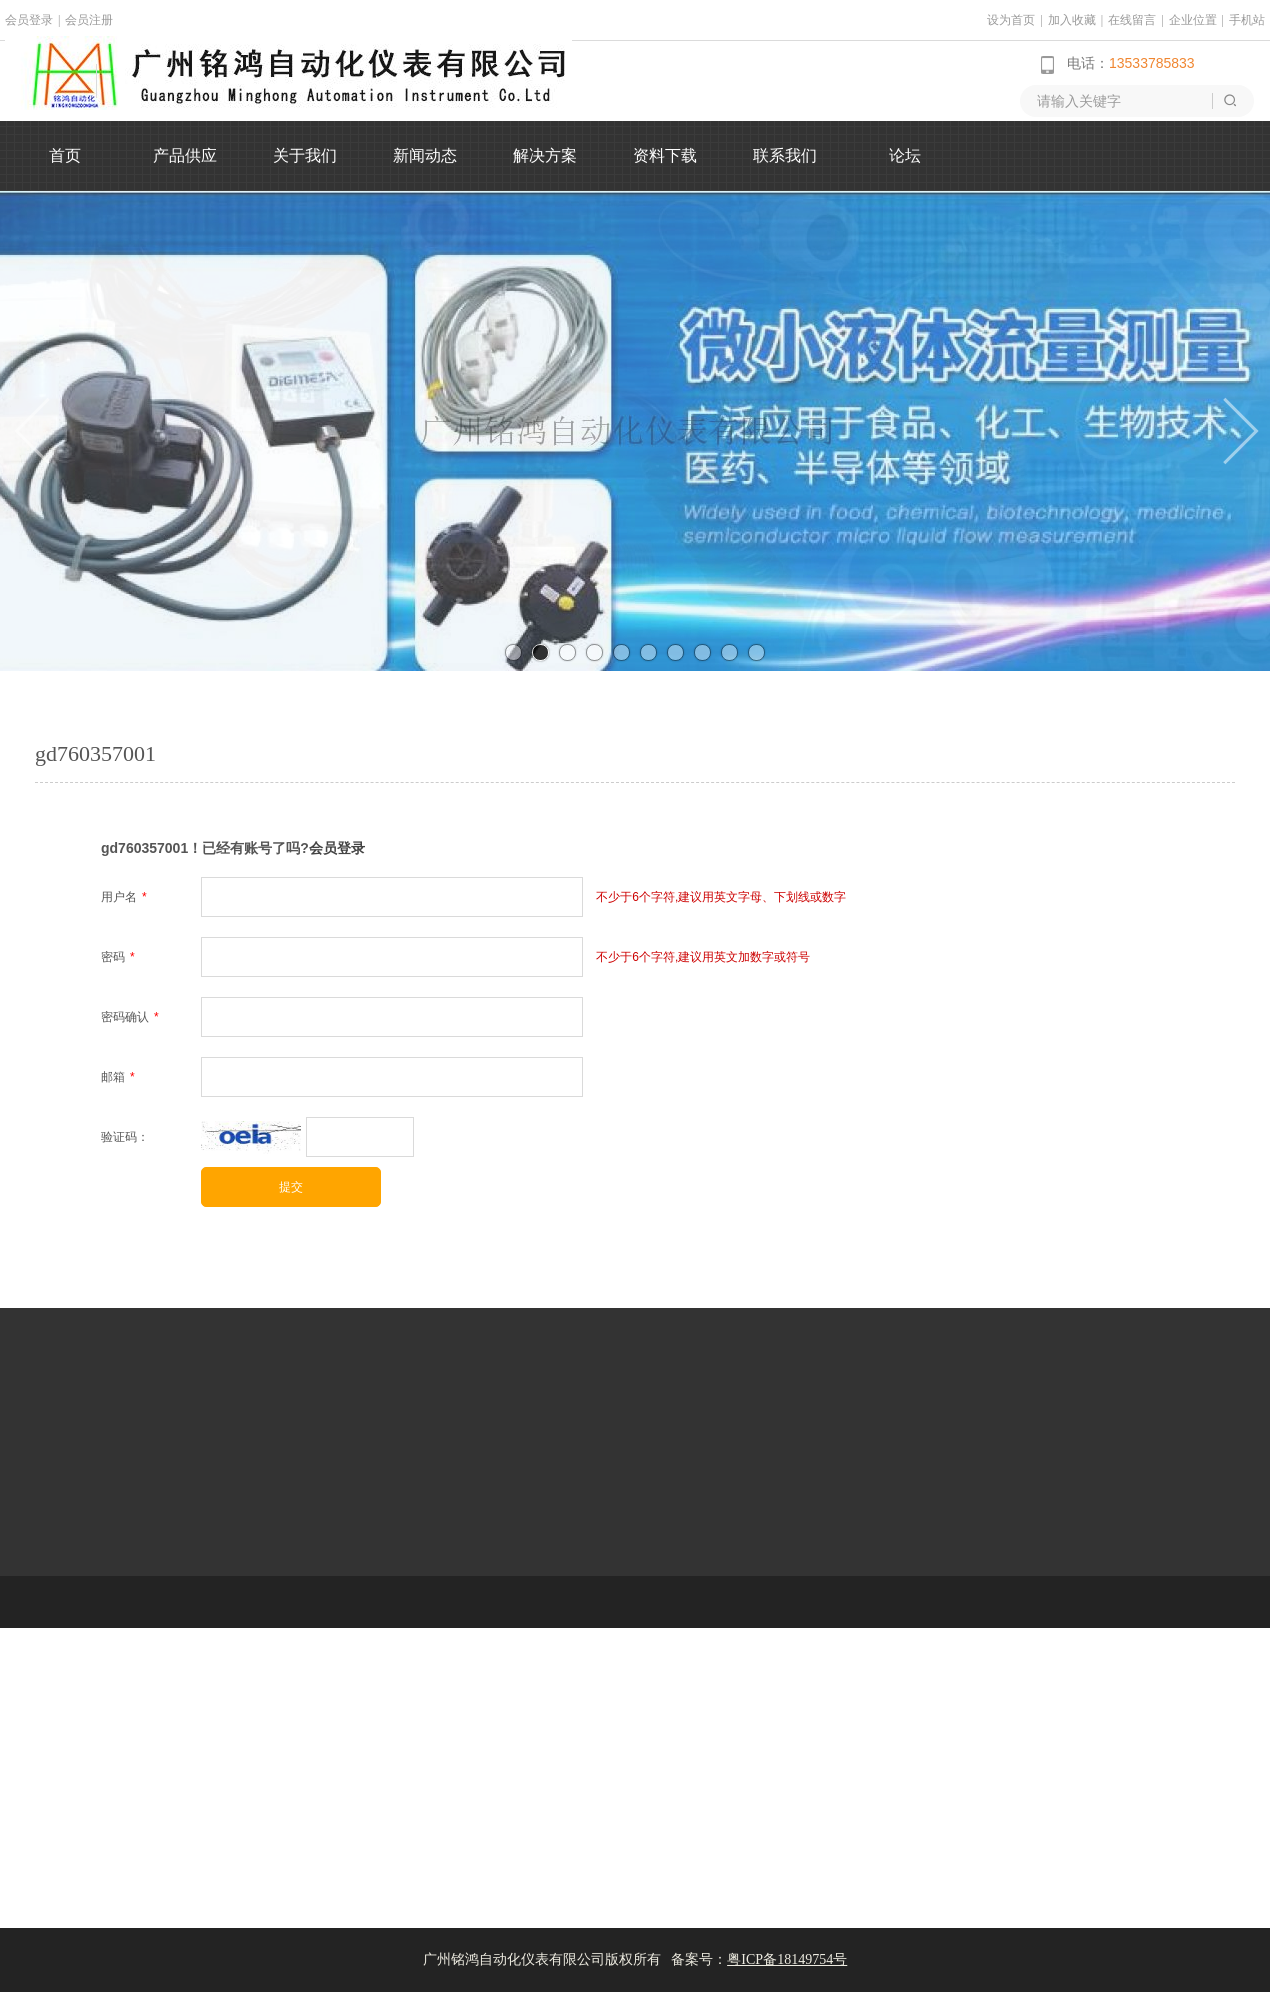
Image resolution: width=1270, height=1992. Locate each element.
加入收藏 (1072, 20)
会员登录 (29, 20)
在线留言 (1132, 20)
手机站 (1247, 20)
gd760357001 (95, 753)
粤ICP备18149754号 (787, 1959)
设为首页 (1011, 20)
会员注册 (89, 20)
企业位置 (1193, 20)
